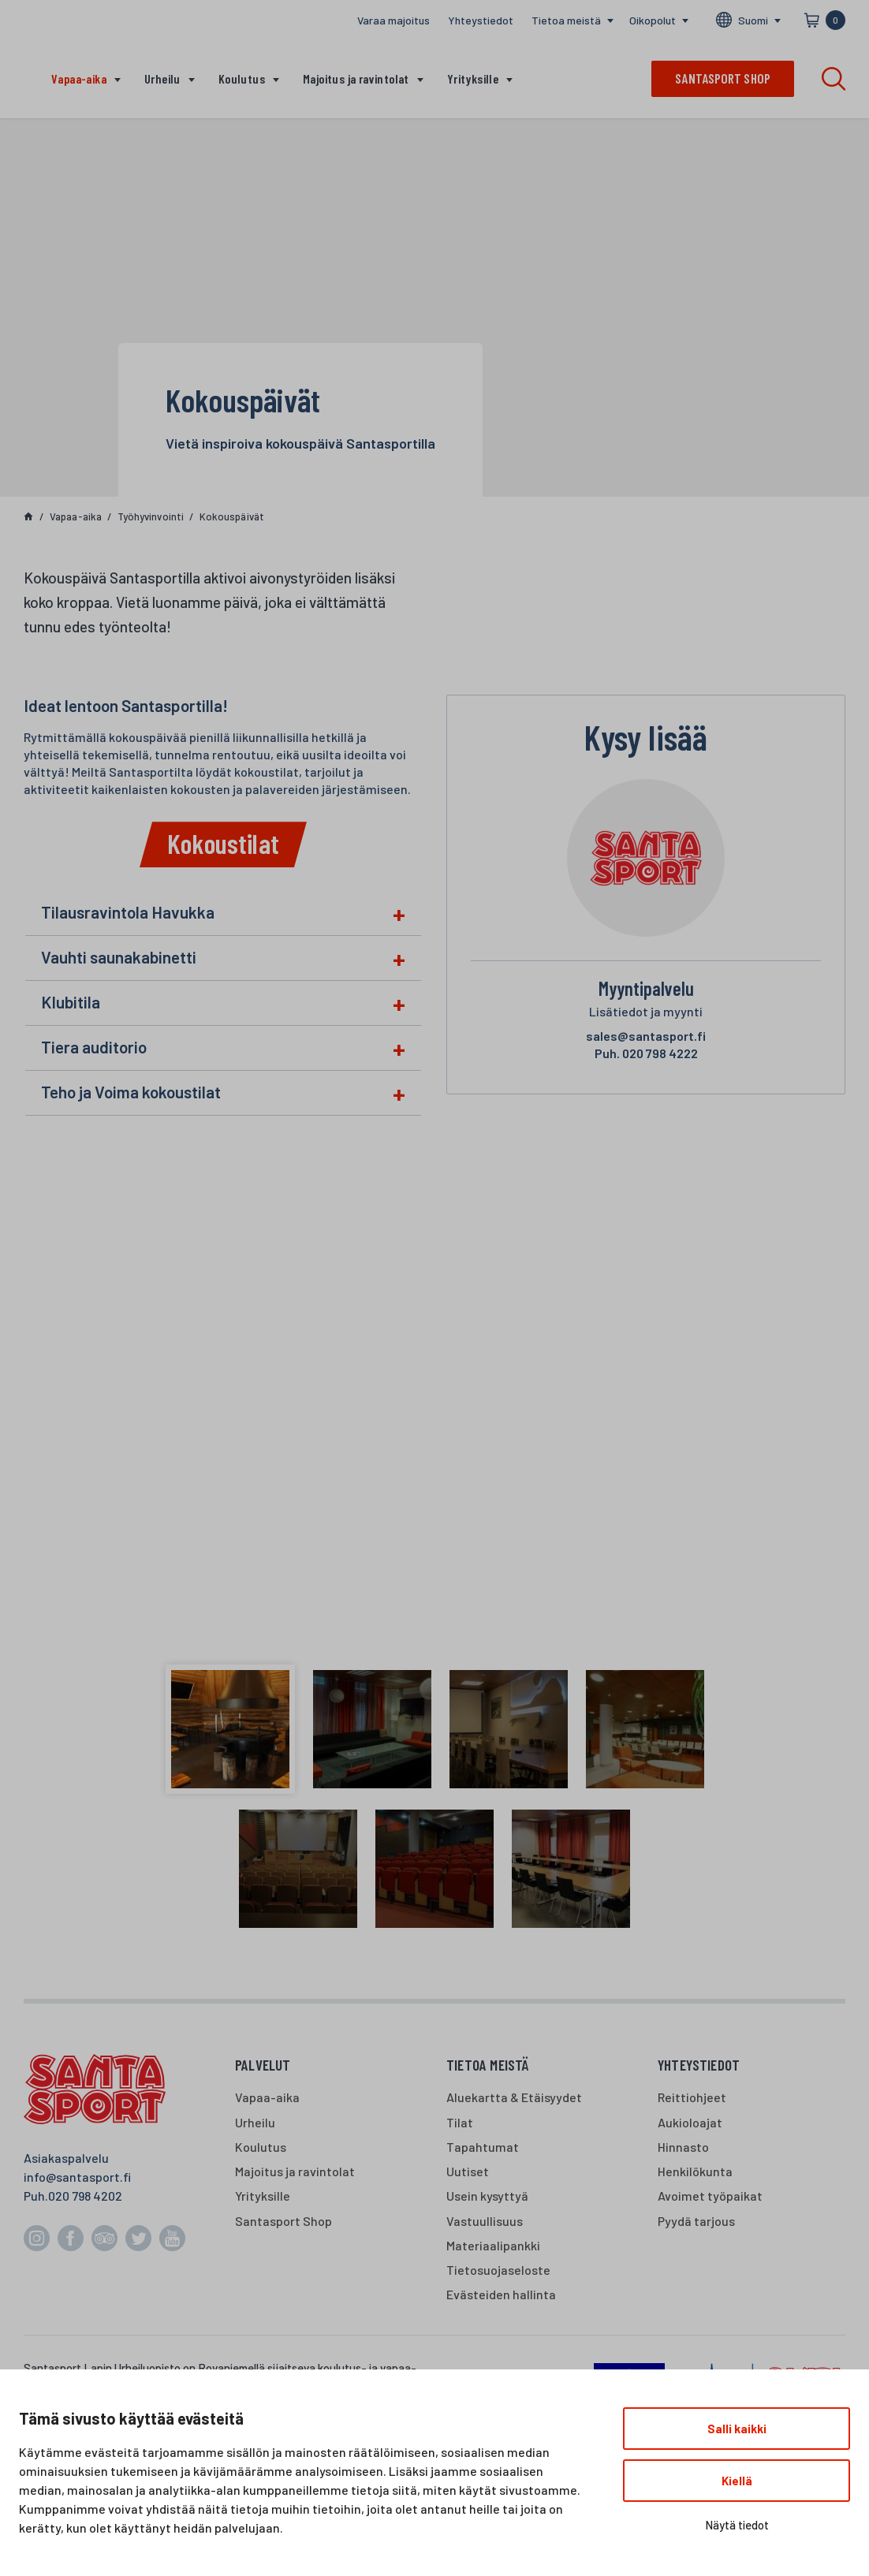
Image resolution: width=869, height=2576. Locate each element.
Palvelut (263, 2065)
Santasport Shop (283, 2220)
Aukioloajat (690, 2122)
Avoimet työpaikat (710, 2195)
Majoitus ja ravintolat (356, 78)
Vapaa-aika (78, 78)
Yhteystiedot (480, 20)
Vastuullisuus (484, 2220)
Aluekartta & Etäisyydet (514, 2097)
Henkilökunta (695, 2171)
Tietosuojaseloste (498, 2269)
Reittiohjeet (692, 2097)
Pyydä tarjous (696, 2220)
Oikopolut (652, 20)
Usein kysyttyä (487, 2195)
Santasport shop (722, 78)
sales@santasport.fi (646, 1035)
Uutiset (467, 2171)
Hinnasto (683, 2146)
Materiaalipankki (493, 2245)
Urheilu (162, 78)
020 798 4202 (85, 2195)
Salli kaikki (736, 2428)
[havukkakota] (434, 1410)
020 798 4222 (646, 1053)
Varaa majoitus (393, 20)
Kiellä (737, 2480)
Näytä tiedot (737, 2525)
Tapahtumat (482, 2146)
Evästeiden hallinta (501, 2294)
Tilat (459, 2122)
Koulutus (241, 78)
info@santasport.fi (77, 2176)
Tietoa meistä (566, 20)
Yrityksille (472, 78)
